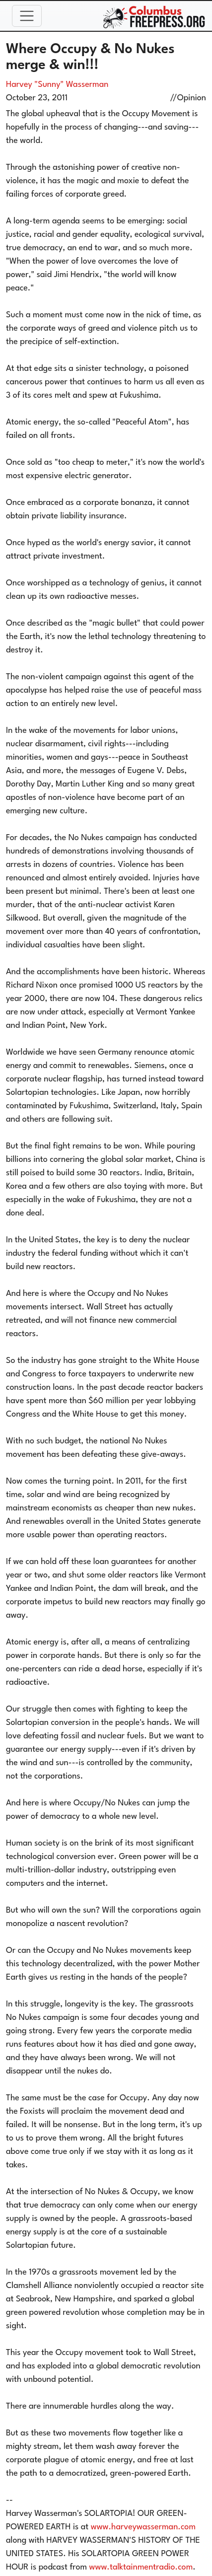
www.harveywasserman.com (143, 2527)
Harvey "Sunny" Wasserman (57, 84)
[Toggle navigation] (27, 16)
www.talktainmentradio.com (141, 2567)
